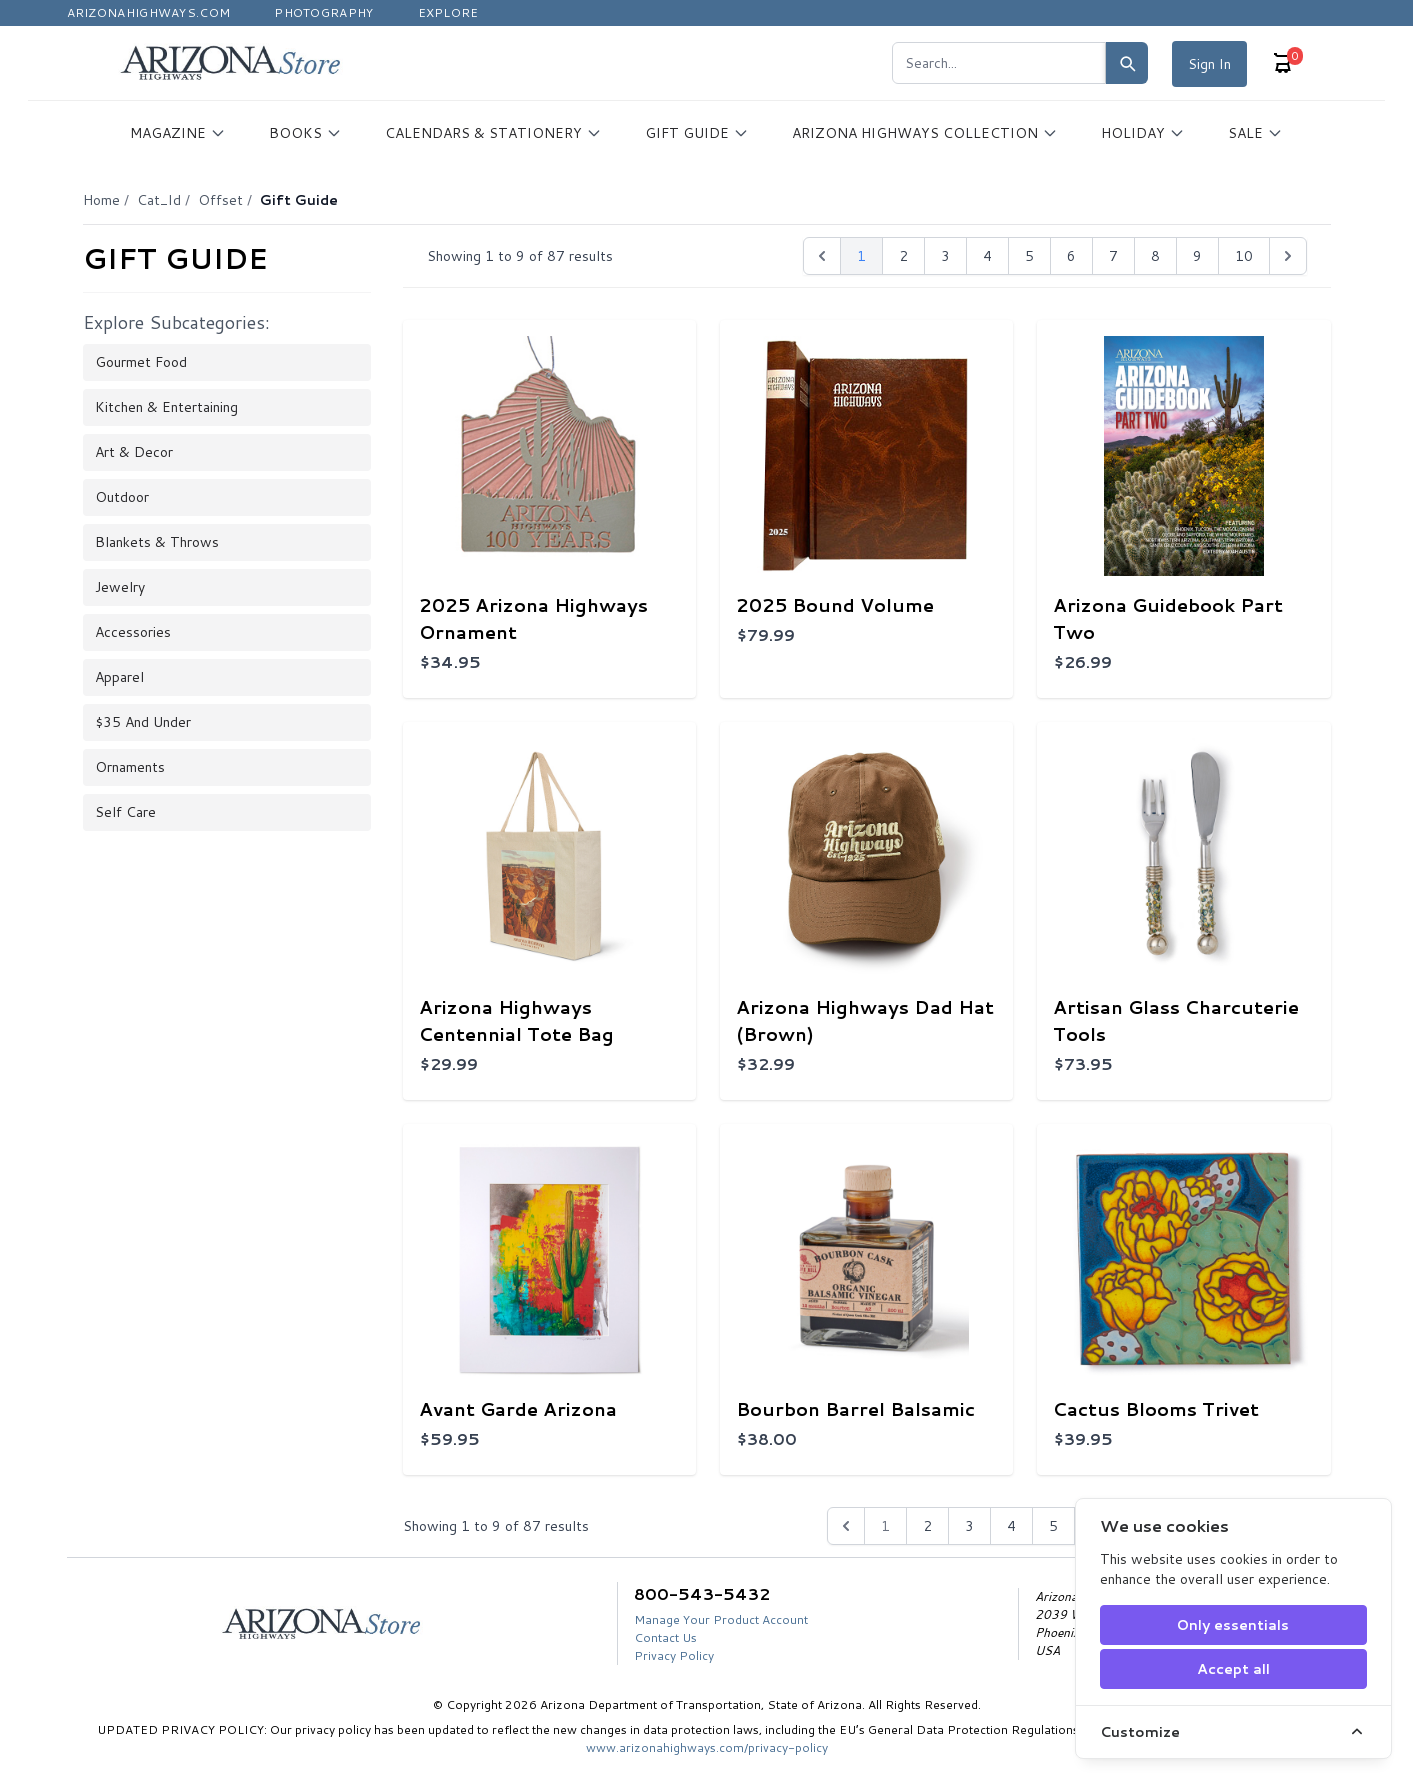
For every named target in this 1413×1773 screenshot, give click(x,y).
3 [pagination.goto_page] (945, 256)
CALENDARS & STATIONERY (493, 133)
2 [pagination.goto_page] (903, 256)
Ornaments (130, 767)
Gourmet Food (141, 362)
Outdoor (122, 497)
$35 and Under (143, 722)
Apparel (119, 677)
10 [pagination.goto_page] (1244, 256)
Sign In (1209, 64)
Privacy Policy (674, 1655)
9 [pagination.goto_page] (1197, 256)
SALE (1255, 133)
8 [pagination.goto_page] (1155, 256)
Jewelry (120, 587)
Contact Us (665, 1637)
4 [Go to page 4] (1011, 1526)
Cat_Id (159, 200)
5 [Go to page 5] (1053, 1526)
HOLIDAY (1143, 133)
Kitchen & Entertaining (166, 407)
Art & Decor (134, 452)
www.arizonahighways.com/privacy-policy (707, 1747)
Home (101, 200)
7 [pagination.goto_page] (1113, 256)
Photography (323, 12)
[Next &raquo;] (1288, 256)
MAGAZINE (178, 133)
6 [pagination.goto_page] (1071, 256)
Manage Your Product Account (721, 1619)
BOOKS (305, 133)
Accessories (133, 632)
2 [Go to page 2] (927, 1526)
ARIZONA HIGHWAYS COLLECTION (925, 133)
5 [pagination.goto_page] (1029, 256)
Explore (448, 12)
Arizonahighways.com (149, 12)
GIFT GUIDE (697, 133)
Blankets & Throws (157, 542)
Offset (220, 200)
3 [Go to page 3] (969, 1526)
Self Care (125, 812)
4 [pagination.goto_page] (987, 256)
